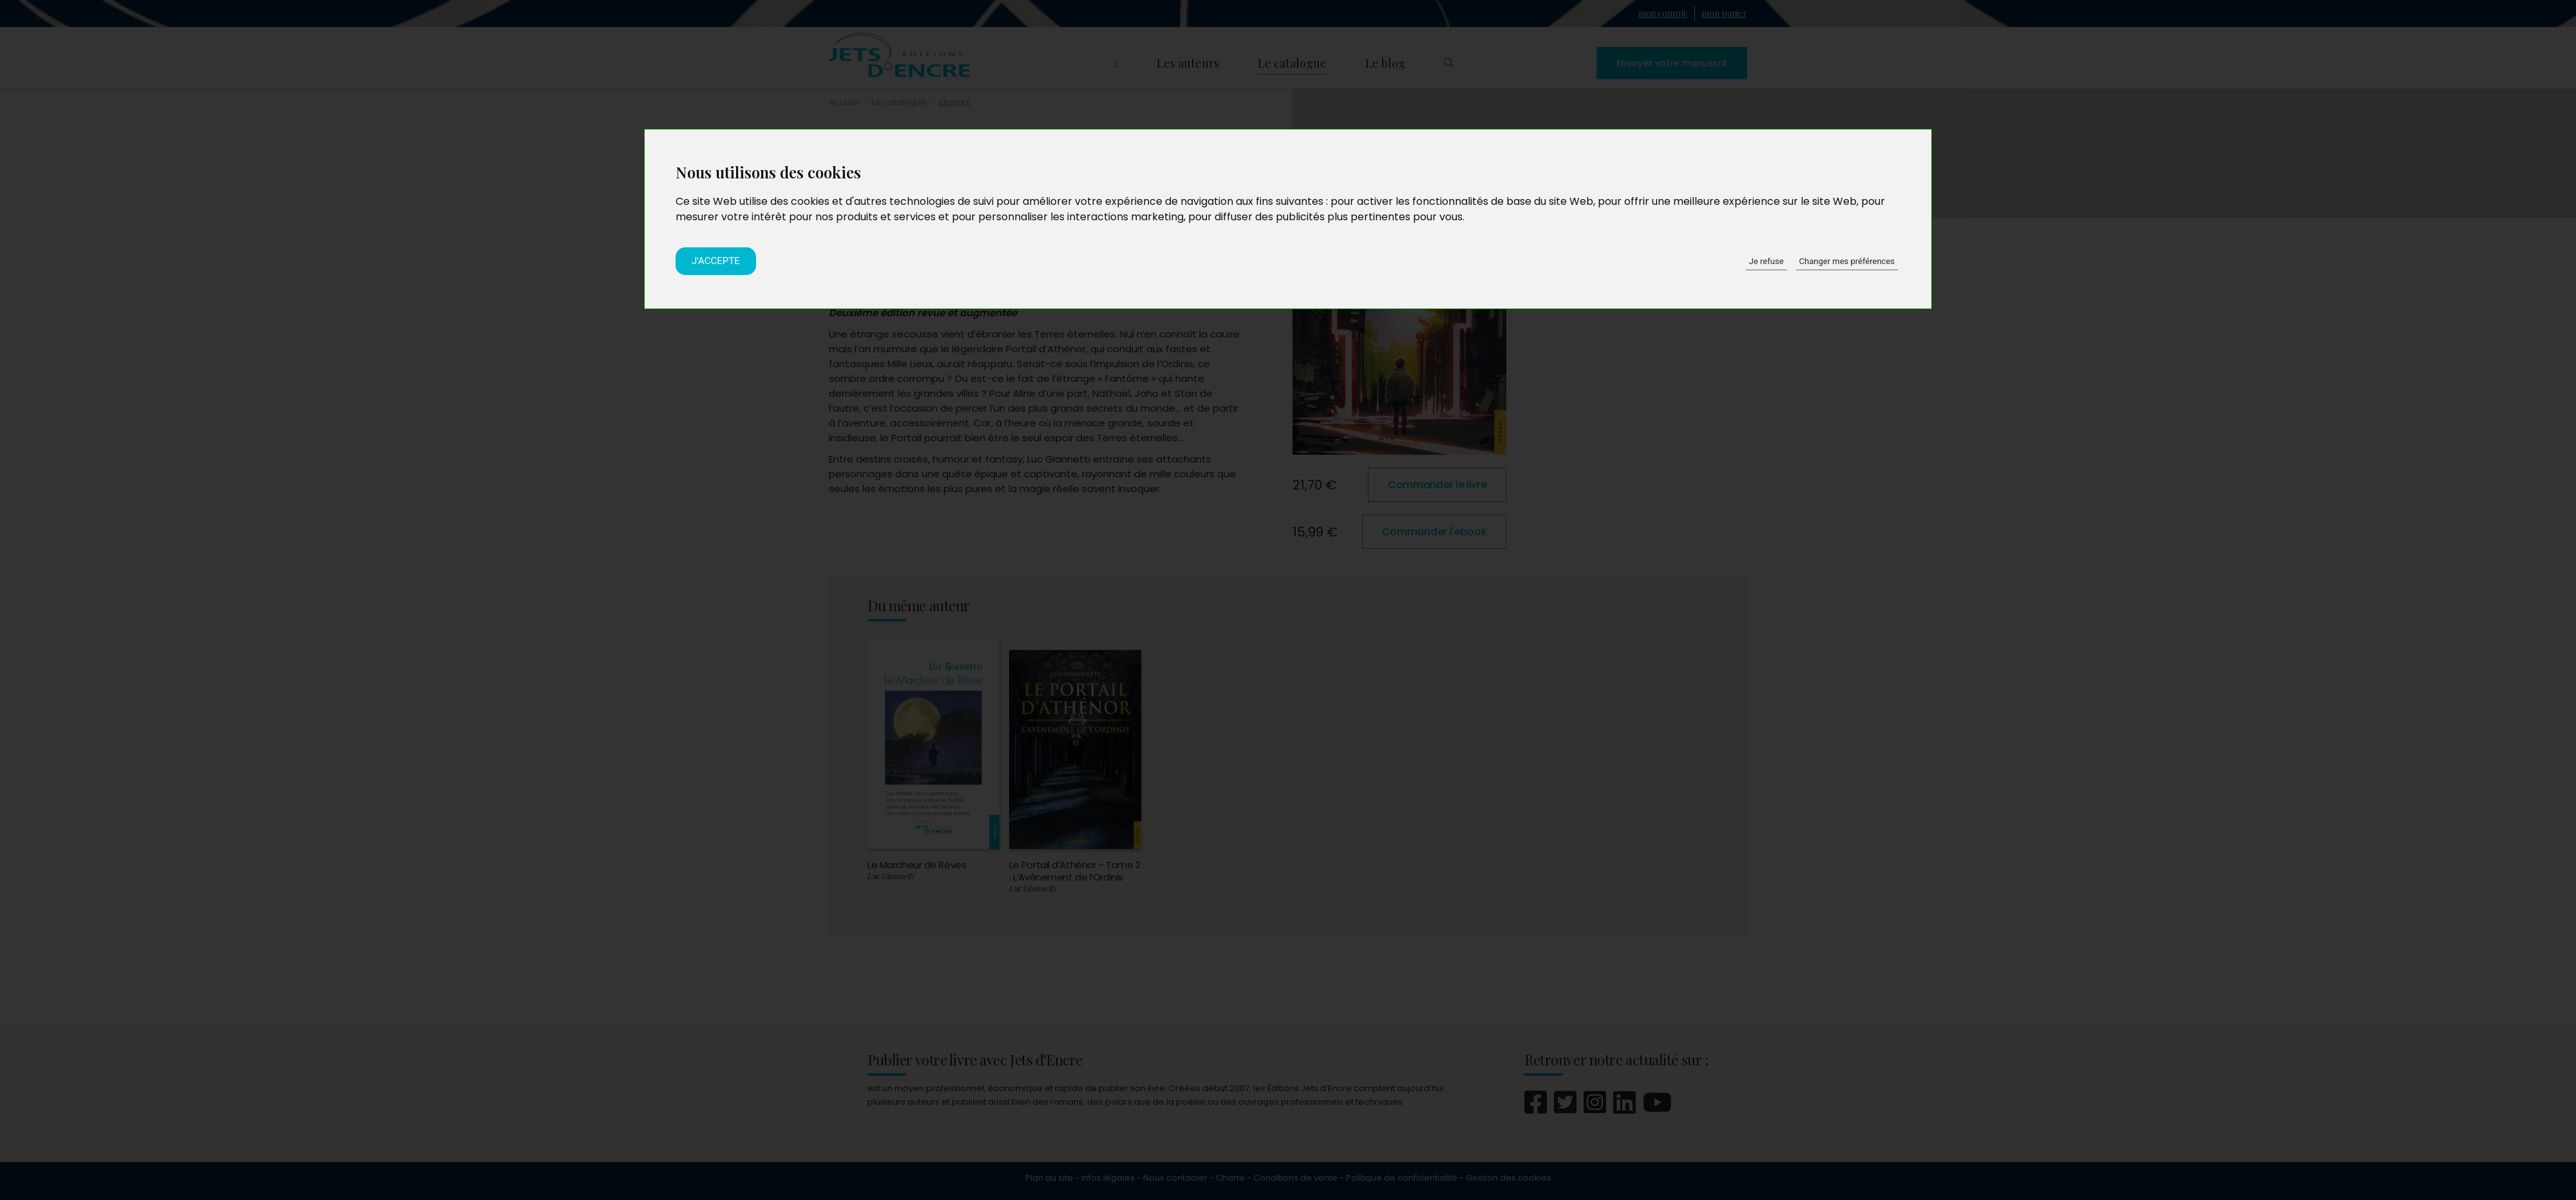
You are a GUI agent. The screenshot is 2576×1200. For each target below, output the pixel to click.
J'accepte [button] (716, 261)
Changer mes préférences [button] (1847, 261)
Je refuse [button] (1766, 261)
